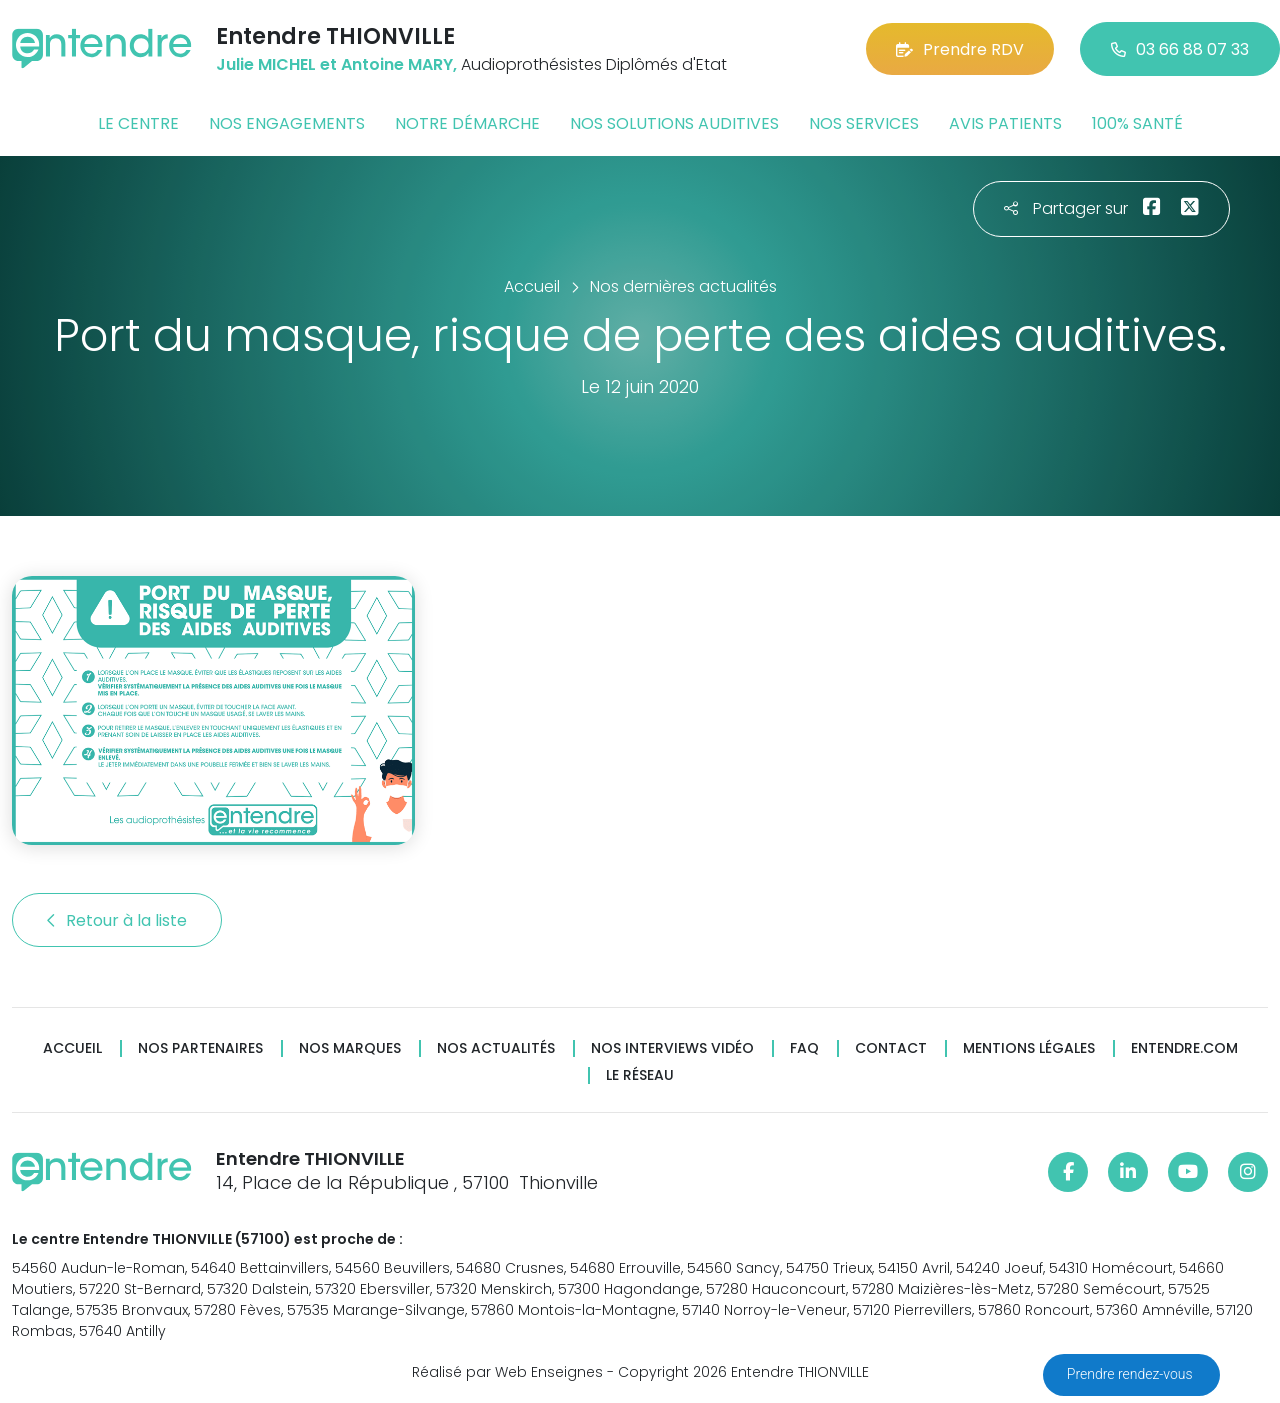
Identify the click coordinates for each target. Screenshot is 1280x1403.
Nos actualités (496, 1048)
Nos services (864, 123)
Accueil (72, 1048)
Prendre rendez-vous (1131, 1374)
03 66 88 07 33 (1180, 49)
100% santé (1137, 123)
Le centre (138, 123)
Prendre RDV (960, 49)
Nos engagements (287, 123)
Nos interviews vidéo (672, 1048)
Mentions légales (1029, 1048)
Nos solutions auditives (674, 123)
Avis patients (1005, 123)
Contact (891, 1048)
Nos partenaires (200, 1048)
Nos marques (350, 1048)
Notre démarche (467, 123)
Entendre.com (1184, 1048)
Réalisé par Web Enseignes (507, 1372)
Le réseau (640, 1075)
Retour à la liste (117, 920)
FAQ (804, 1048)
